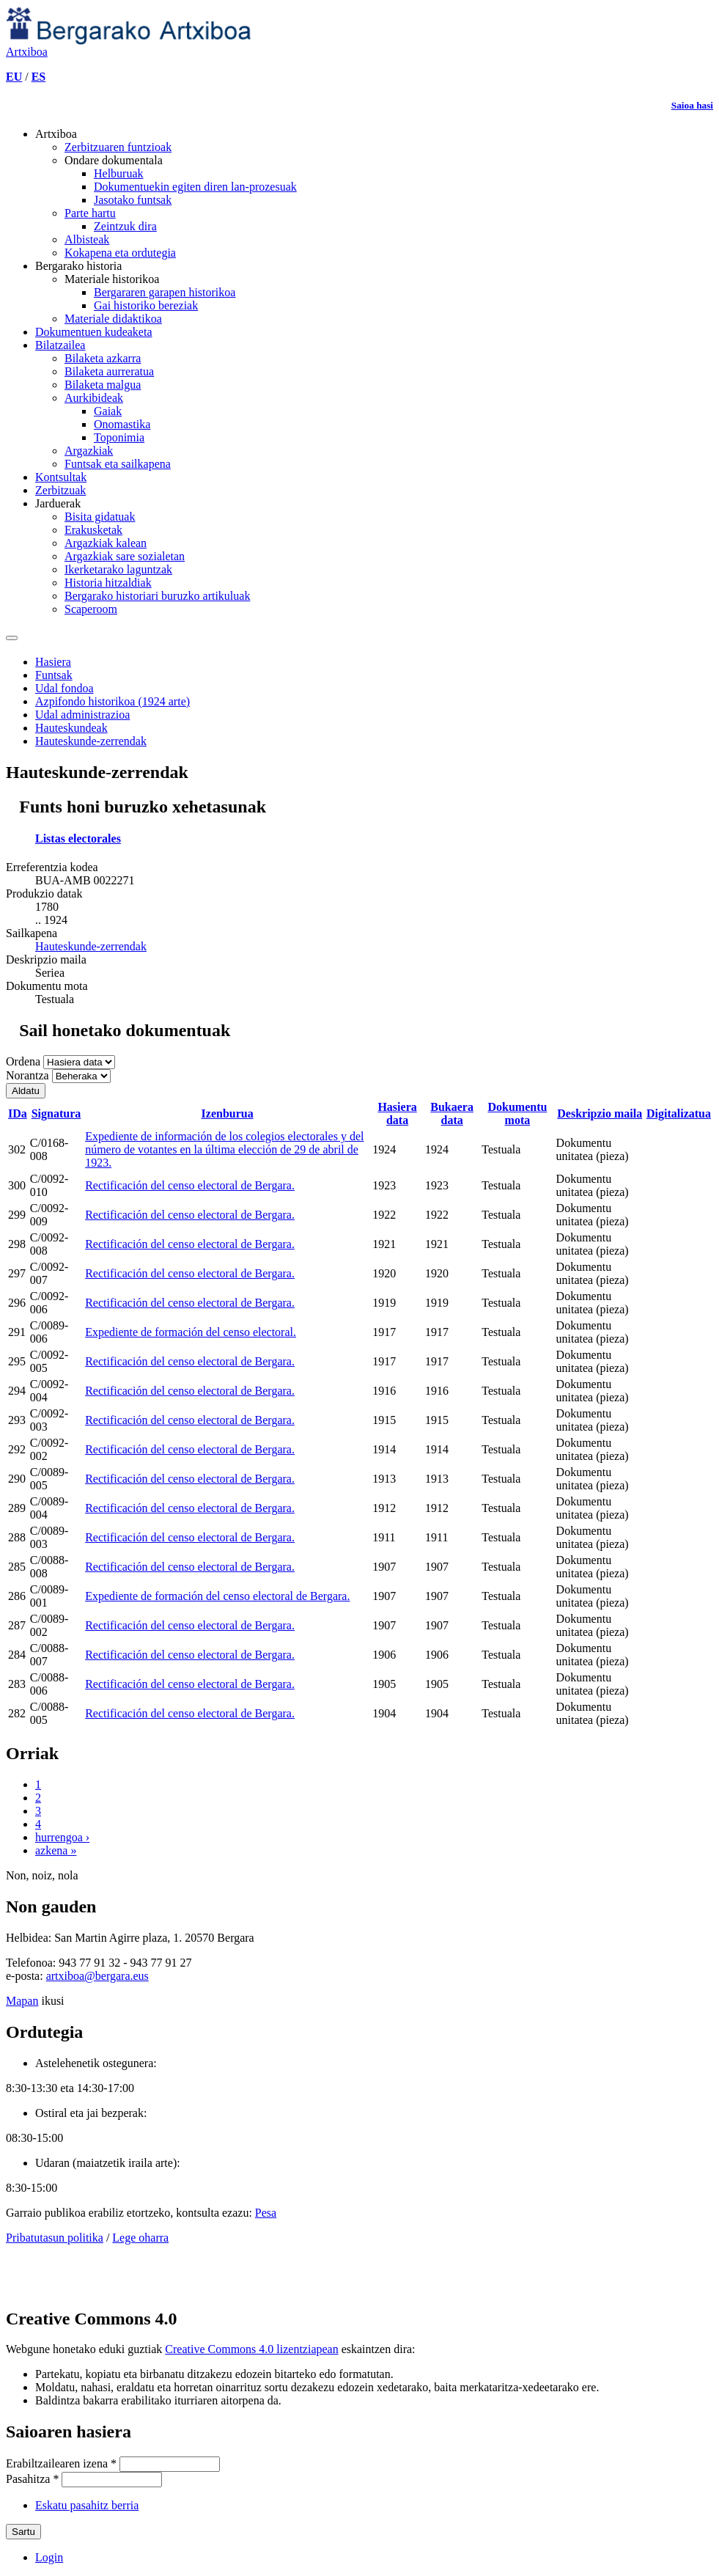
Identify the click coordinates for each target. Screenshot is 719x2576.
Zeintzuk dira (125, 226)
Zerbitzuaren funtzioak (118, 147)
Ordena (24, 1061)
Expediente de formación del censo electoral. (190, 1332)
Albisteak (86, 239)
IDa (17, 1113)
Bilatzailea (60, 345)
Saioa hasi (692, 105)
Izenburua (228, 1113)
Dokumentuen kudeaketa (93, 332)
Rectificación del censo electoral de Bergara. (190, 1185)
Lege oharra (140, 2237)
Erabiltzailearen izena (61, 2463)
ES (39, 76)
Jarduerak (58, 503)
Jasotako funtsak (133, 200)
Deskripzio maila (599, 1113)
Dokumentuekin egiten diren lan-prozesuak (195, 186)
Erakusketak (93, 530)
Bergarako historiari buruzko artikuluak (157, 596)
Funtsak (54, 675)
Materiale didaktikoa (113, 318)
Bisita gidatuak (99, 516)
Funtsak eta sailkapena (117, 464)
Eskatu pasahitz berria (87, 2505)
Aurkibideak (93, 398)
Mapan (22, 2001)
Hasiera (53, 662)
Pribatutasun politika (54, 2237)
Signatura (56, 1113)
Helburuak (119, 173)
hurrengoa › (62, 1837)
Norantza (29, 1075)
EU (14, 76)
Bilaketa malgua (102, 384)
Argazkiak (88, 450)
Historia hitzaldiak (108, 582)
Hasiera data (396, 1113)
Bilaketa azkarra (102, 358)
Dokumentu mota (517, 1113)
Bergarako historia (78, 266)
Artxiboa (56, 134)
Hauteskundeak (71, 728)
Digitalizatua (678, 1113)
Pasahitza (32, 2479)
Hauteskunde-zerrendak (91, 741)
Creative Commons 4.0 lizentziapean (251, 2349)
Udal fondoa (64, 688)
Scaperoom (90, 609)
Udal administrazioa (82, 714)
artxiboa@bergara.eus (97, 1976)
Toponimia (119, 437)
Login (49, 2557)
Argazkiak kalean (105, 543)
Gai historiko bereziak (146, 305)
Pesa (265, 2212)
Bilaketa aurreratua (109, 371)
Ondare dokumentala (113, 160)
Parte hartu (90, 213)
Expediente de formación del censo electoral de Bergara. (217, 1596)
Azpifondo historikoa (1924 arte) (112, 701)
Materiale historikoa (111, 279)
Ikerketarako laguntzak (118, 569)
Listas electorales (78, 838)
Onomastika (122, 424)
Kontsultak (60, 477)
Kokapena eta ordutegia (120, 252)
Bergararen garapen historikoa (164, 292)
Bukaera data (451, 1113)
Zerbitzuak (60, 490)
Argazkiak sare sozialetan (124, 556)
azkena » (55, 1850)
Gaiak (108, 411)
